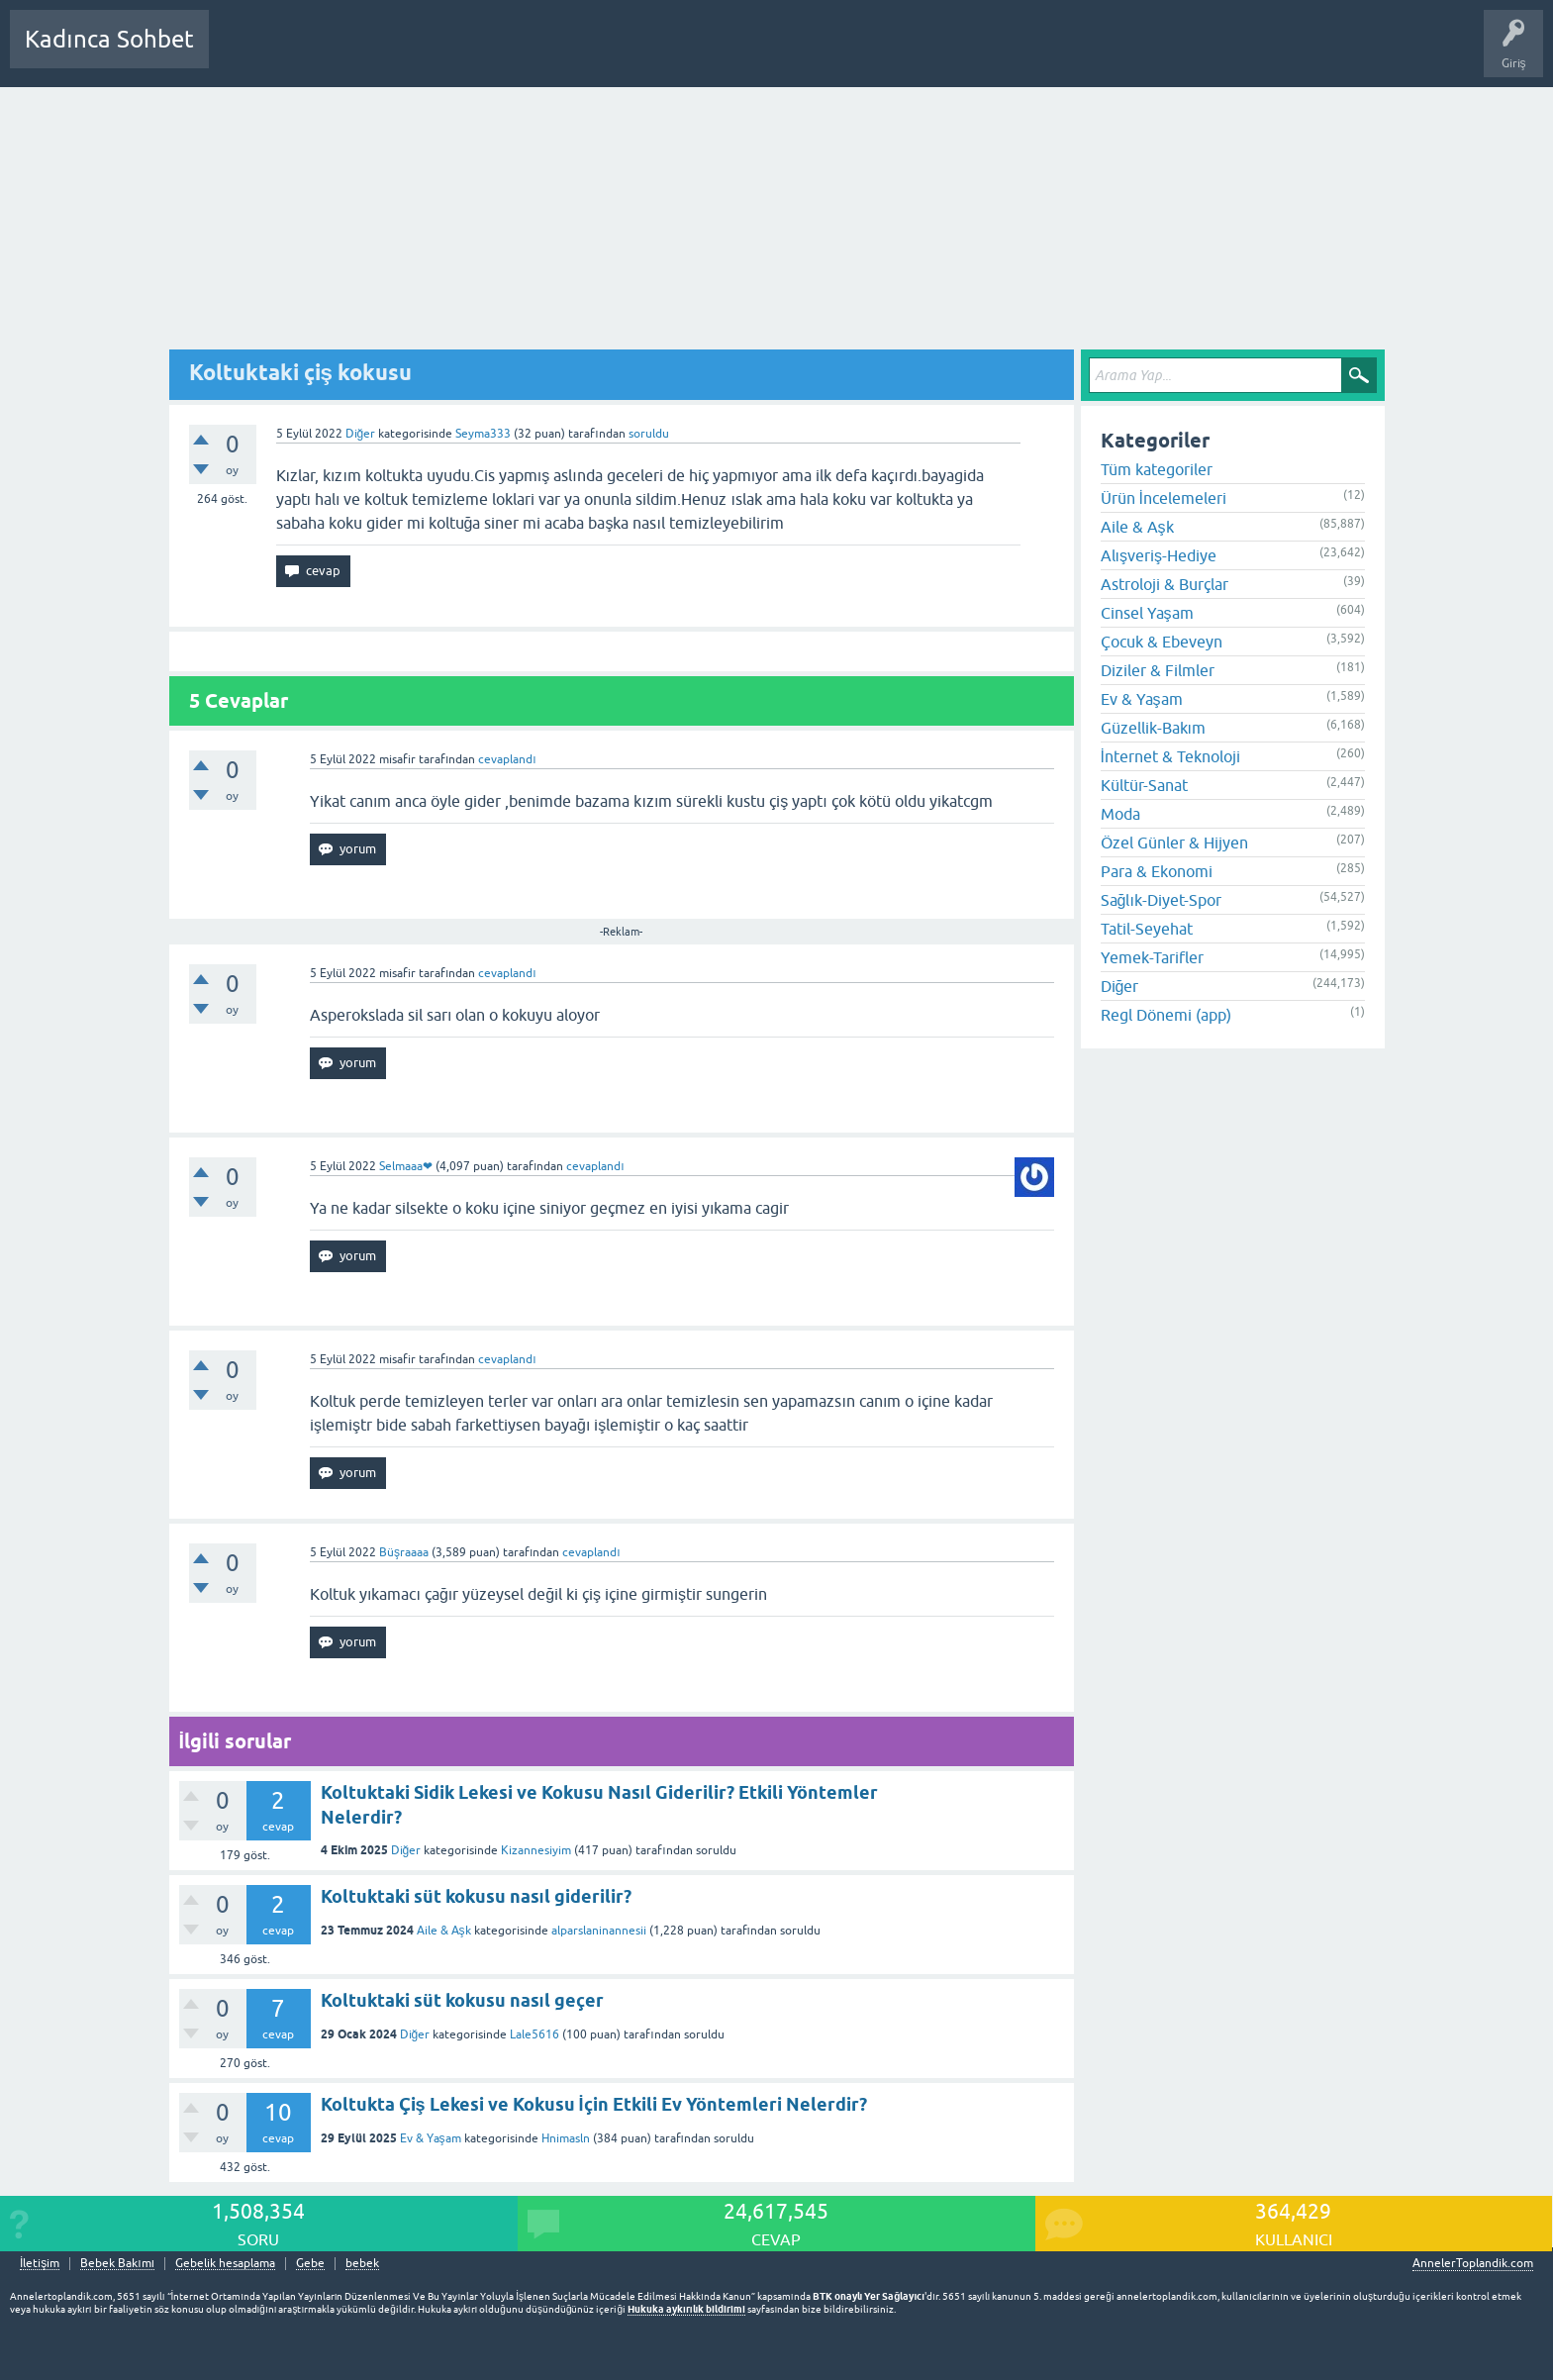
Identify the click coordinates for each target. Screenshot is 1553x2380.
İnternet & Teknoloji (1170, 756)
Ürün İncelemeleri (1163, 498)
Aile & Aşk (444, 1930)
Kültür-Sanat (1144, 785)
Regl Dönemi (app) (1166, 1015)
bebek (362, 2263)
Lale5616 (534, 2034)
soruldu (649, 434)
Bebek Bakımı (809, 53)
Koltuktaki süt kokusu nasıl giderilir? (476, 1896)
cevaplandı (506, 759)
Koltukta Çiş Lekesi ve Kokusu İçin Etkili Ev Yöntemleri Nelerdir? (594, 2104)
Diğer (360, 434)
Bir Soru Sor (591, 53)
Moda (1120, 814)
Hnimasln (565, 2138)
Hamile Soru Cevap (696, 53)
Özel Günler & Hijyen (1174, 842)
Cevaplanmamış (329, 53)
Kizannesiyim (536, 1850)
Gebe (310, 2263)
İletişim (39, 2263)
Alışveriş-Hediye (1158, 555)
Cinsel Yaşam (1147, 613)
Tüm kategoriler (1157, 469)
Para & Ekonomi (1157, 871)
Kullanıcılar (509, 53)
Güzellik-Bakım (1153, 728)
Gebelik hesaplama (225, 2263)
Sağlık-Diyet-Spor (1161, 900)
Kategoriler (426, 53)
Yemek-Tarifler (1152, 957)
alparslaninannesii (598, 1930)
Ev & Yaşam (430, 2138)
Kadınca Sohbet (109, 39)
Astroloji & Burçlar (1164, 584)
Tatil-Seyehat (1147, 929)
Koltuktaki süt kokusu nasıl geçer (462, 2000)
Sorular (243, 53)
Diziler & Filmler (1157, 670)
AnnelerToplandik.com (1472, 2263)
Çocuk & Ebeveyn (1161, 641)
